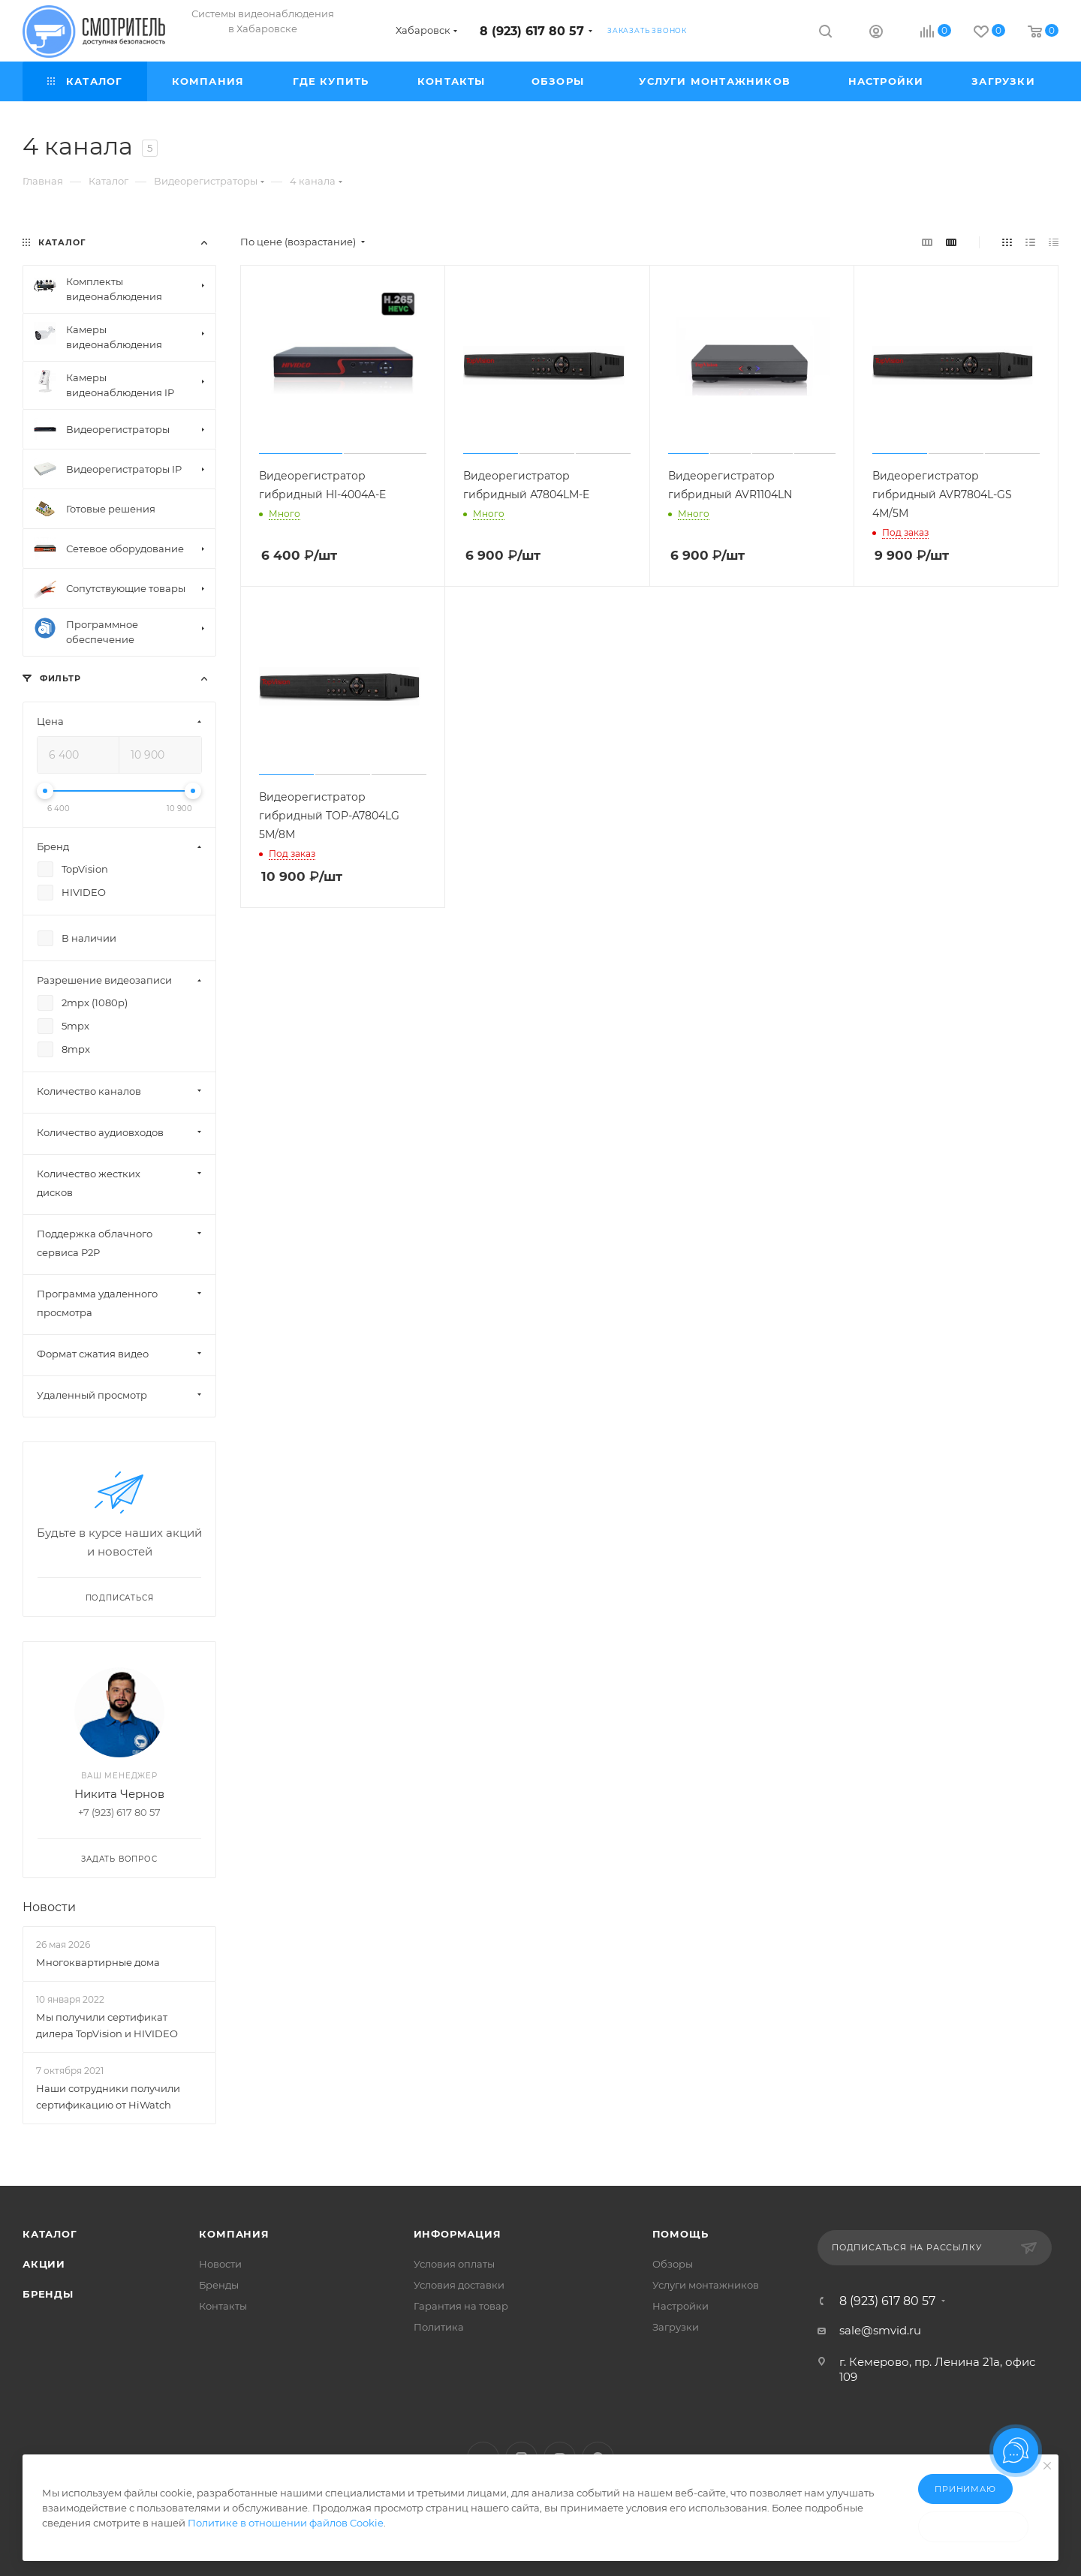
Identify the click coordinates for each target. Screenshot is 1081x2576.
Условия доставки (459, 2285)
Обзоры (672, 2264)
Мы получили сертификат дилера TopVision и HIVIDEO (107, 2025)
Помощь (680, 2234)
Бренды (48, 2294)
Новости (49, 1907)
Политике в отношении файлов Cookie (286, 2523)
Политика (439, 2327)
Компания (234, 2234)
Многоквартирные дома (98, 1962)
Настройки (680, 2306)
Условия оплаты (454, 2264)
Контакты (223, 2306)
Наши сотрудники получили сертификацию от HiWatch (108, 2096)
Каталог (50, 2234)
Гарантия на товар (461, 2306)
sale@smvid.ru (880, 2330)
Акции (44, 2264)
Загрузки (675, 2327)
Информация (457, 2234)
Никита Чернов (119, 1794)
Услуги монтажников (705, 2285)
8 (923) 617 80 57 (532, 31)
